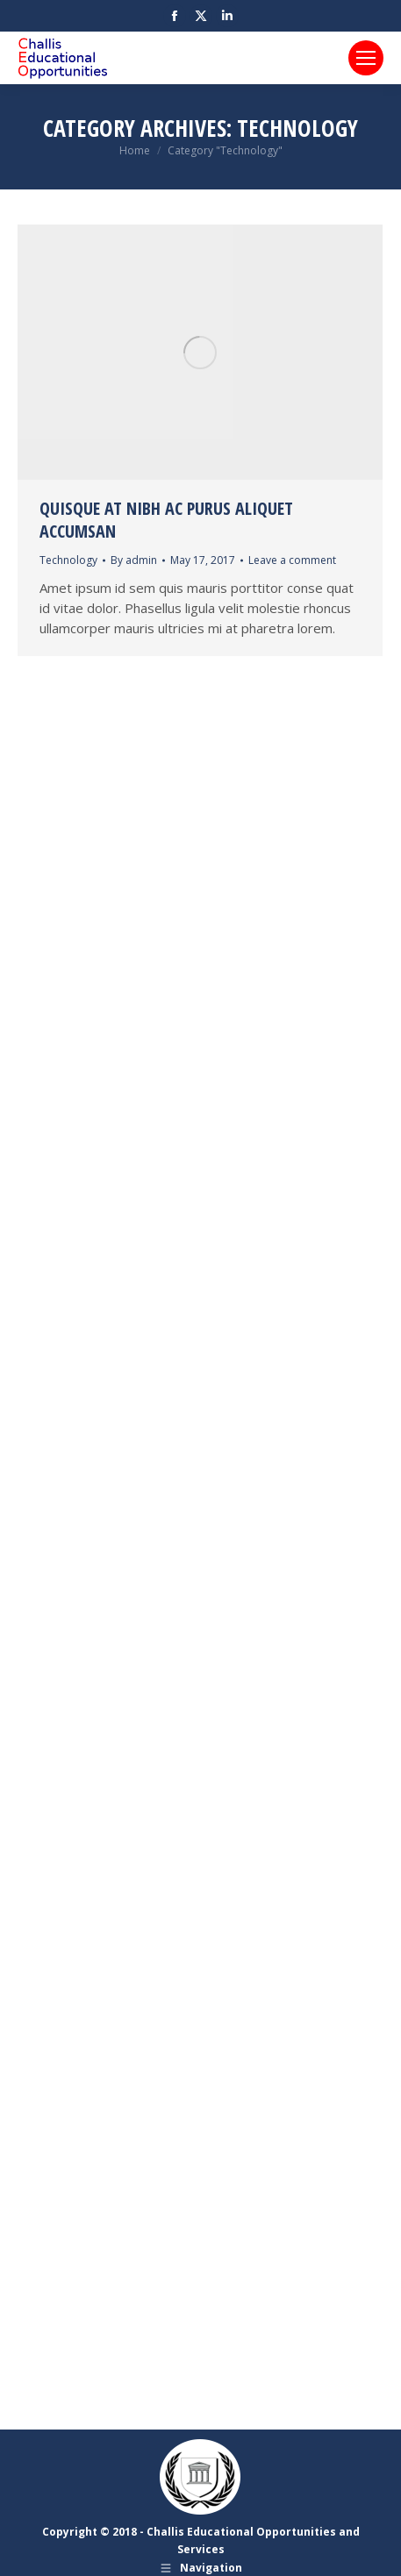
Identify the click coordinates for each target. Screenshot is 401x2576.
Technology (68, 560)
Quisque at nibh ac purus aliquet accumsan (166, 519)
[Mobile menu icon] (365, 57)
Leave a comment (292, 560)
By (134, 560)
